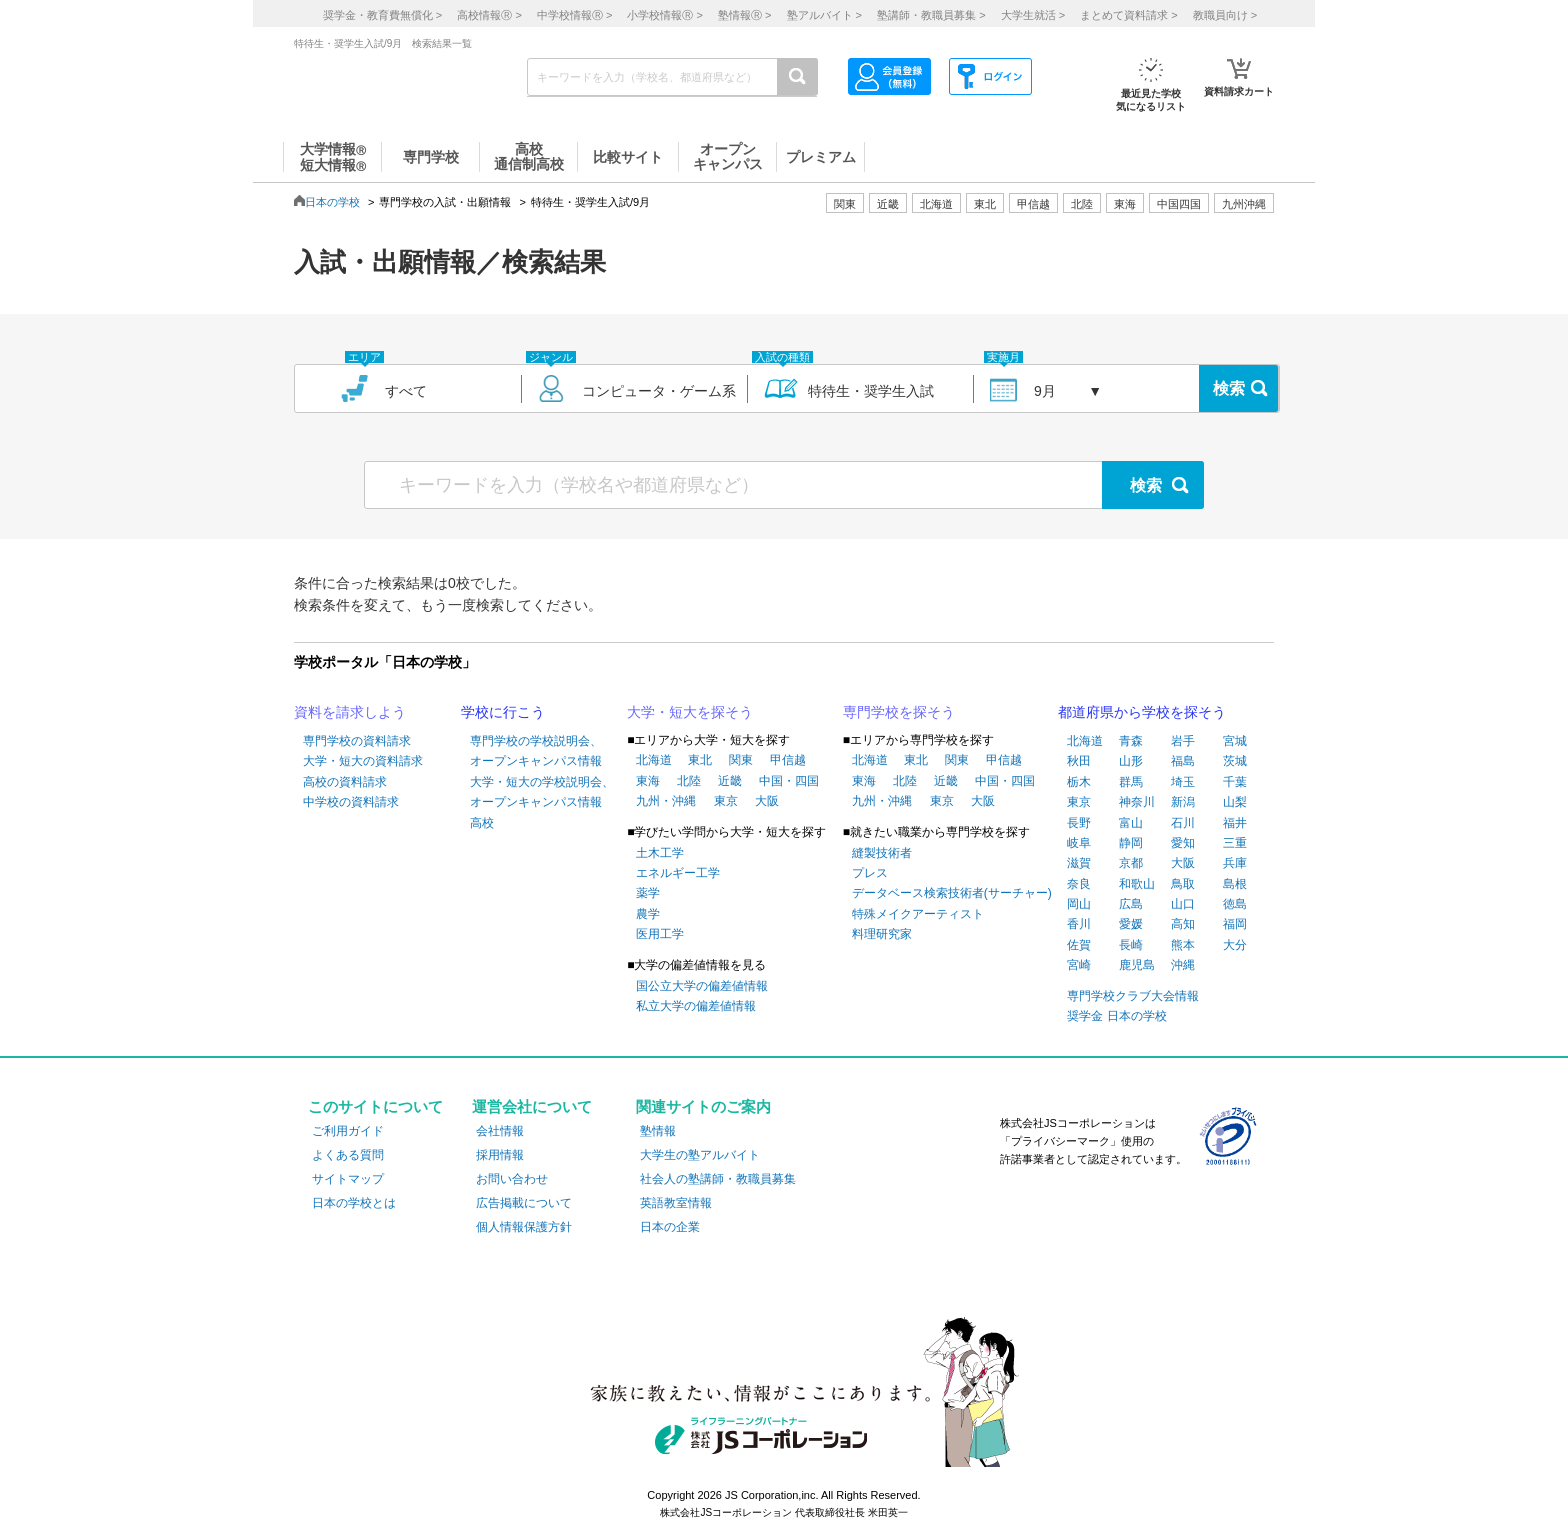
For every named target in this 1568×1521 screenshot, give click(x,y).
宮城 (1235, 741)
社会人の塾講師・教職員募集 (718, 1179)
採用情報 (500, 1155)
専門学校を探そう (899, 712)
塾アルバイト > (824, 15)
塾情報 (658, 1131)
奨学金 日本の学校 (1116, 1016)
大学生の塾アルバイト (700, 1155)
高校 (482, 823)
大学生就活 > (1033, 15)
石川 (1183, 823)
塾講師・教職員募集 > (931, 15)
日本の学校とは (354, 1203)
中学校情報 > (574, 15)
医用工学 (660, 934)
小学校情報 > (664, 15)
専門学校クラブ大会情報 (1133, 996)
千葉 (1235, 782)
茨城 (1235, 761)
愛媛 (1131, 924)
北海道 (936, 204)
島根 (1235, 884)
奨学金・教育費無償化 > (382, 15)
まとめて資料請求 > (1128, 15)
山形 (1131, 761)
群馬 (1131, 782)
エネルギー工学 (678, 873)
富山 (1131, 823)
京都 (1131, 863)
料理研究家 (882, 934)
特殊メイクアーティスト (918, 914)
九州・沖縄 (666, 801)
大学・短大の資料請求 (363, 761)
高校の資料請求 (345, 782)
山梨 (1235, 802)
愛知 (1183, 843)
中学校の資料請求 (351, 802)
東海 (648, 781)
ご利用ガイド (348, 1131)
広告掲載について (524, 1203)
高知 (1183, 924)
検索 (1229, 388)
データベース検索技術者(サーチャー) (952, 893)
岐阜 (1079, 843)
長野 (1079, 823)
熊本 (1183, 945)
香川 (1079, 924)
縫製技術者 (882, 853)
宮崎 (1079, 965)
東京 (726, 801)
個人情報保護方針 (524, 1227)
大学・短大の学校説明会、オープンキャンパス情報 (542, 792)
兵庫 (1235, 863)
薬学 (648, 893)
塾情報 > (744, 15)
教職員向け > (1225, 15)
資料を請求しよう (350, 712)
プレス (870, 873)
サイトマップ (348, 1179)
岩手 (1183, 741)
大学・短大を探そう (690, 712)
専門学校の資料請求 (357, 741)
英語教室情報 (676, 1203)
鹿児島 (1137, 965)
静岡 (1131, 843)
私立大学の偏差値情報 (696, 1006)
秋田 (1079, 761)
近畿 (730, 781)
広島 (1131, 904)
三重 (1235, 843)
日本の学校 (332, 202)
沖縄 (1183, 965)
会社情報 (500, 1131)
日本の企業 (670, 1227)
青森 (1131, 741)
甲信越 (788, 760)
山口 (1183, 904)
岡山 (1079, 904)
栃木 (1079, 782)
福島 (1183, 761)
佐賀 (1079, 945)
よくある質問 (348, 1155)
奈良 (1079, 884)
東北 (700, 760)
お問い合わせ (512, 1179)
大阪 (767, 801)
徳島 (1235, 904)
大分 (1235, 945)
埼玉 (1183, 782)
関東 (741, 760)
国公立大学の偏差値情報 (702, 986)
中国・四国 (789, 781)
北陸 (689, 781)
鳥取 (1183, 884)
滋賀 (1079, 863)
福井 (1235, 823)
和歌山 (1137, 884)
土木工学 (660, 853)
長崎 (1131, 945)
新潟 (1183, 802)
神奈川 (1137, 802)
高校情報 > (489, 15)
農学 (648, 914)
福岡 (1235, 924)
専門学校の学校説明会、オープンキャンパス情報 (536, 751)
